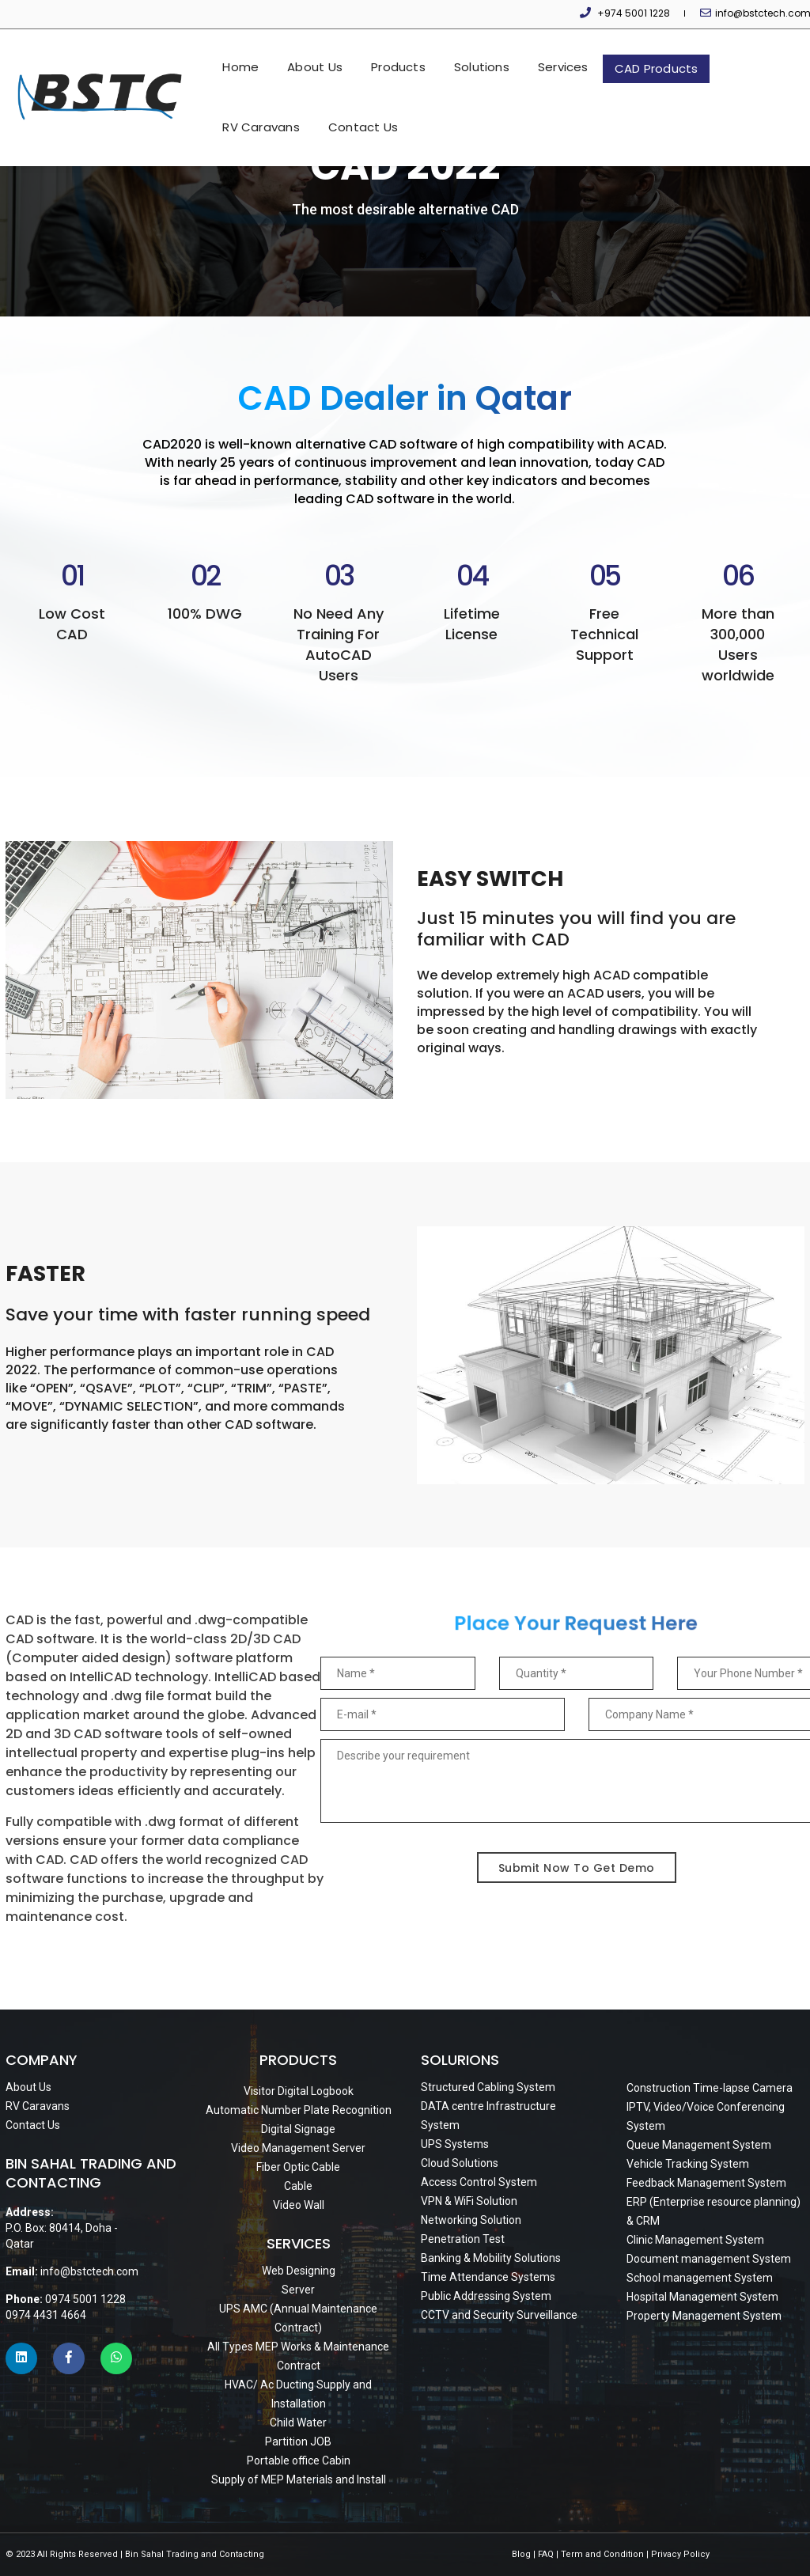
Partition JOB (298, 2441)
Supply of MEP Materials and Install (298, 2479)
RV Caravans (689, 56)
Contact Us (686, 113)
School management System (699, 2277)
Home (168, 56)
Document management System (708, 2258)
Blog (521, 2554)
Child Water (298, 2422)
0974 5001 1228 (85, 2299)
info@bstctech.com (756, 13)
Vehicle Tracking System (687, 2163)
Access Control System (479, 2182)
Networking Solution (471, 2220)
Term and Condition (602, 2554)
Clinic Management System (695, 2239)
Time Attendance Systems (488, 2277)
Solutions (408, 56)
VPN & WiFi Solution (469, 2201)
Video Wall (298, 2205)
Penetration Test (463, 2239)
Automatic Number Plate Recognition (299, 2110)
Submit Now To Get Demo (576, 1868)
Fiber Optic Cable (298, 2167)
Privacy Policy (680, 2554)
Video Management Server (298, 2148)
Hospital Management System (702, 2296)
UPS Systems (455, 2144)
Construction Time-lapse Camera (709, 2088)
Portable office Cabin (298, 2460)
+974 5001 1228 (636, 13)
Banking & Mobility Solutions (491, 2258)
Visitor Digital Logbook (299, 2091)
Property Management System (704, 2315)
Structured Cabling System (488, 2087)
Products (325, 56)
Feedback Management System (706, 2182)
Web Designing (298, 2270)
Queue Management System (698, 2144)
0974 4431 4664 (46, 2315)
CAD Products (583, 58)
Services (489, 56)
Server (298, 2289)
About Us (242, 56)
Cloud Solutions (459, 2163)
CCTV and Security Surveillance (499, 2315)
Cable (298, 2186)
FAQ (546, 2554)
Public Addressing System (486, 2296)
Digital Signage (298, 2129)
